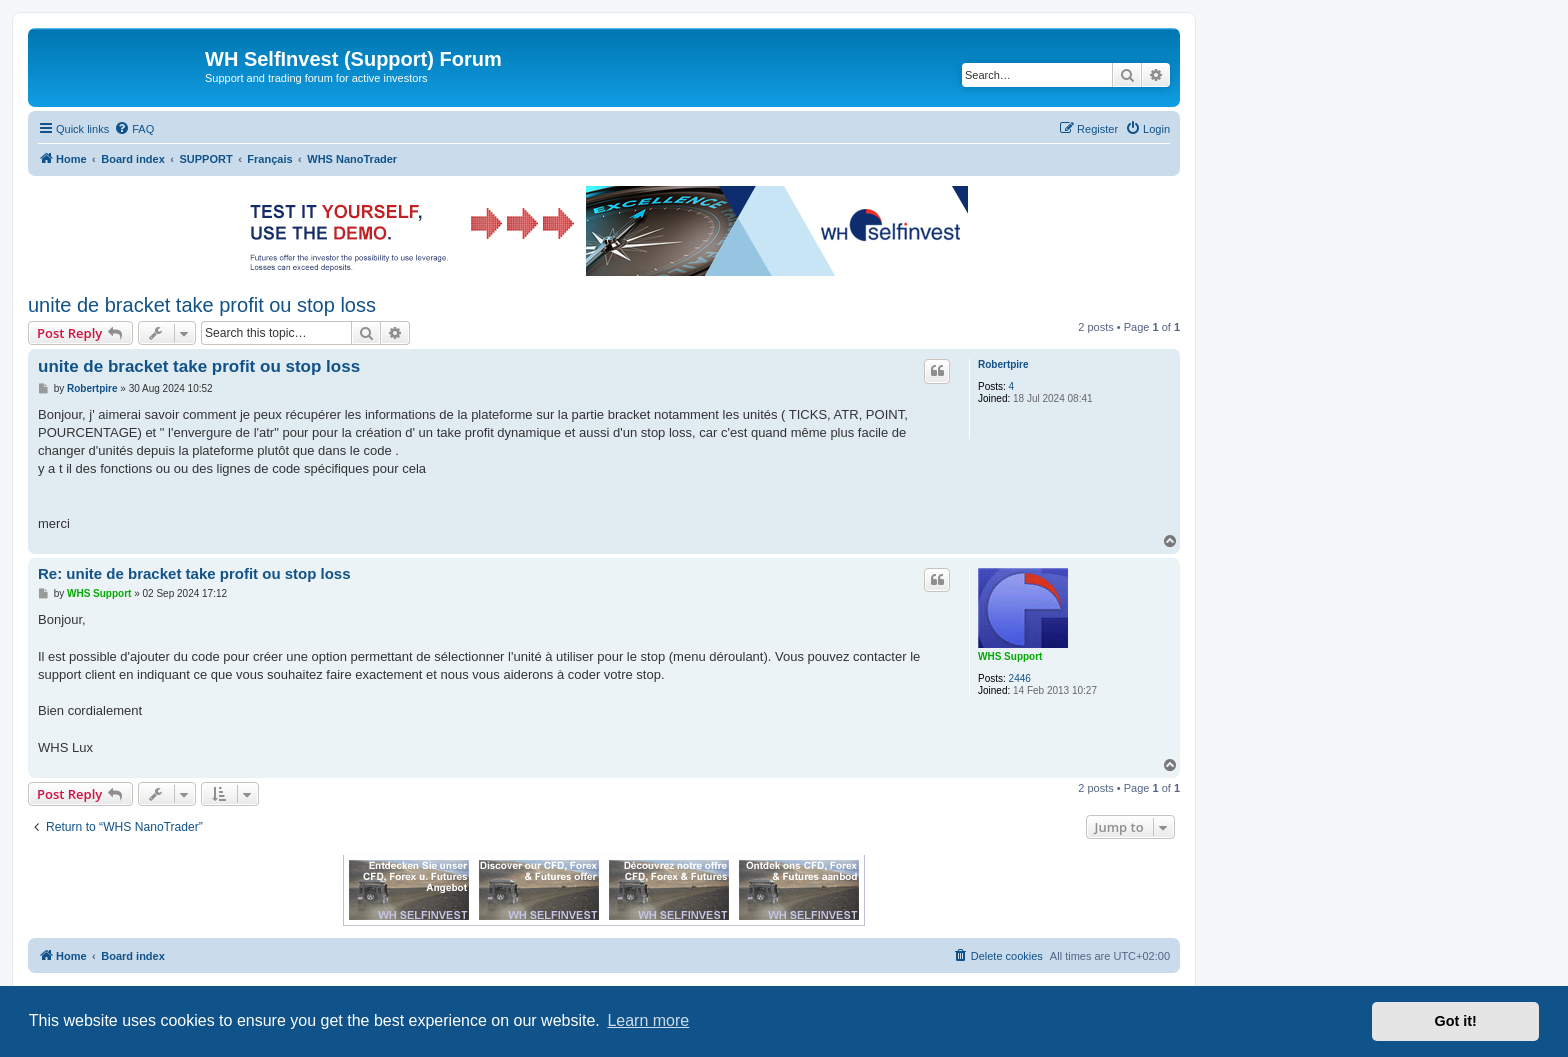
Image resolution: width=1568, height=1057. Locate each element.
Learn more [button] (648, 1020)
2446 (1020, 678)
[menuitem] (134, 129)
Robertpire (1003, 364)
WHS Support (1010, 656)
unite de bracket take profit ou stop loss (202, 305)
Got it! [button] (1456, 1021)
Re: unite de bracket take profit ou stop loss (194, 573)
